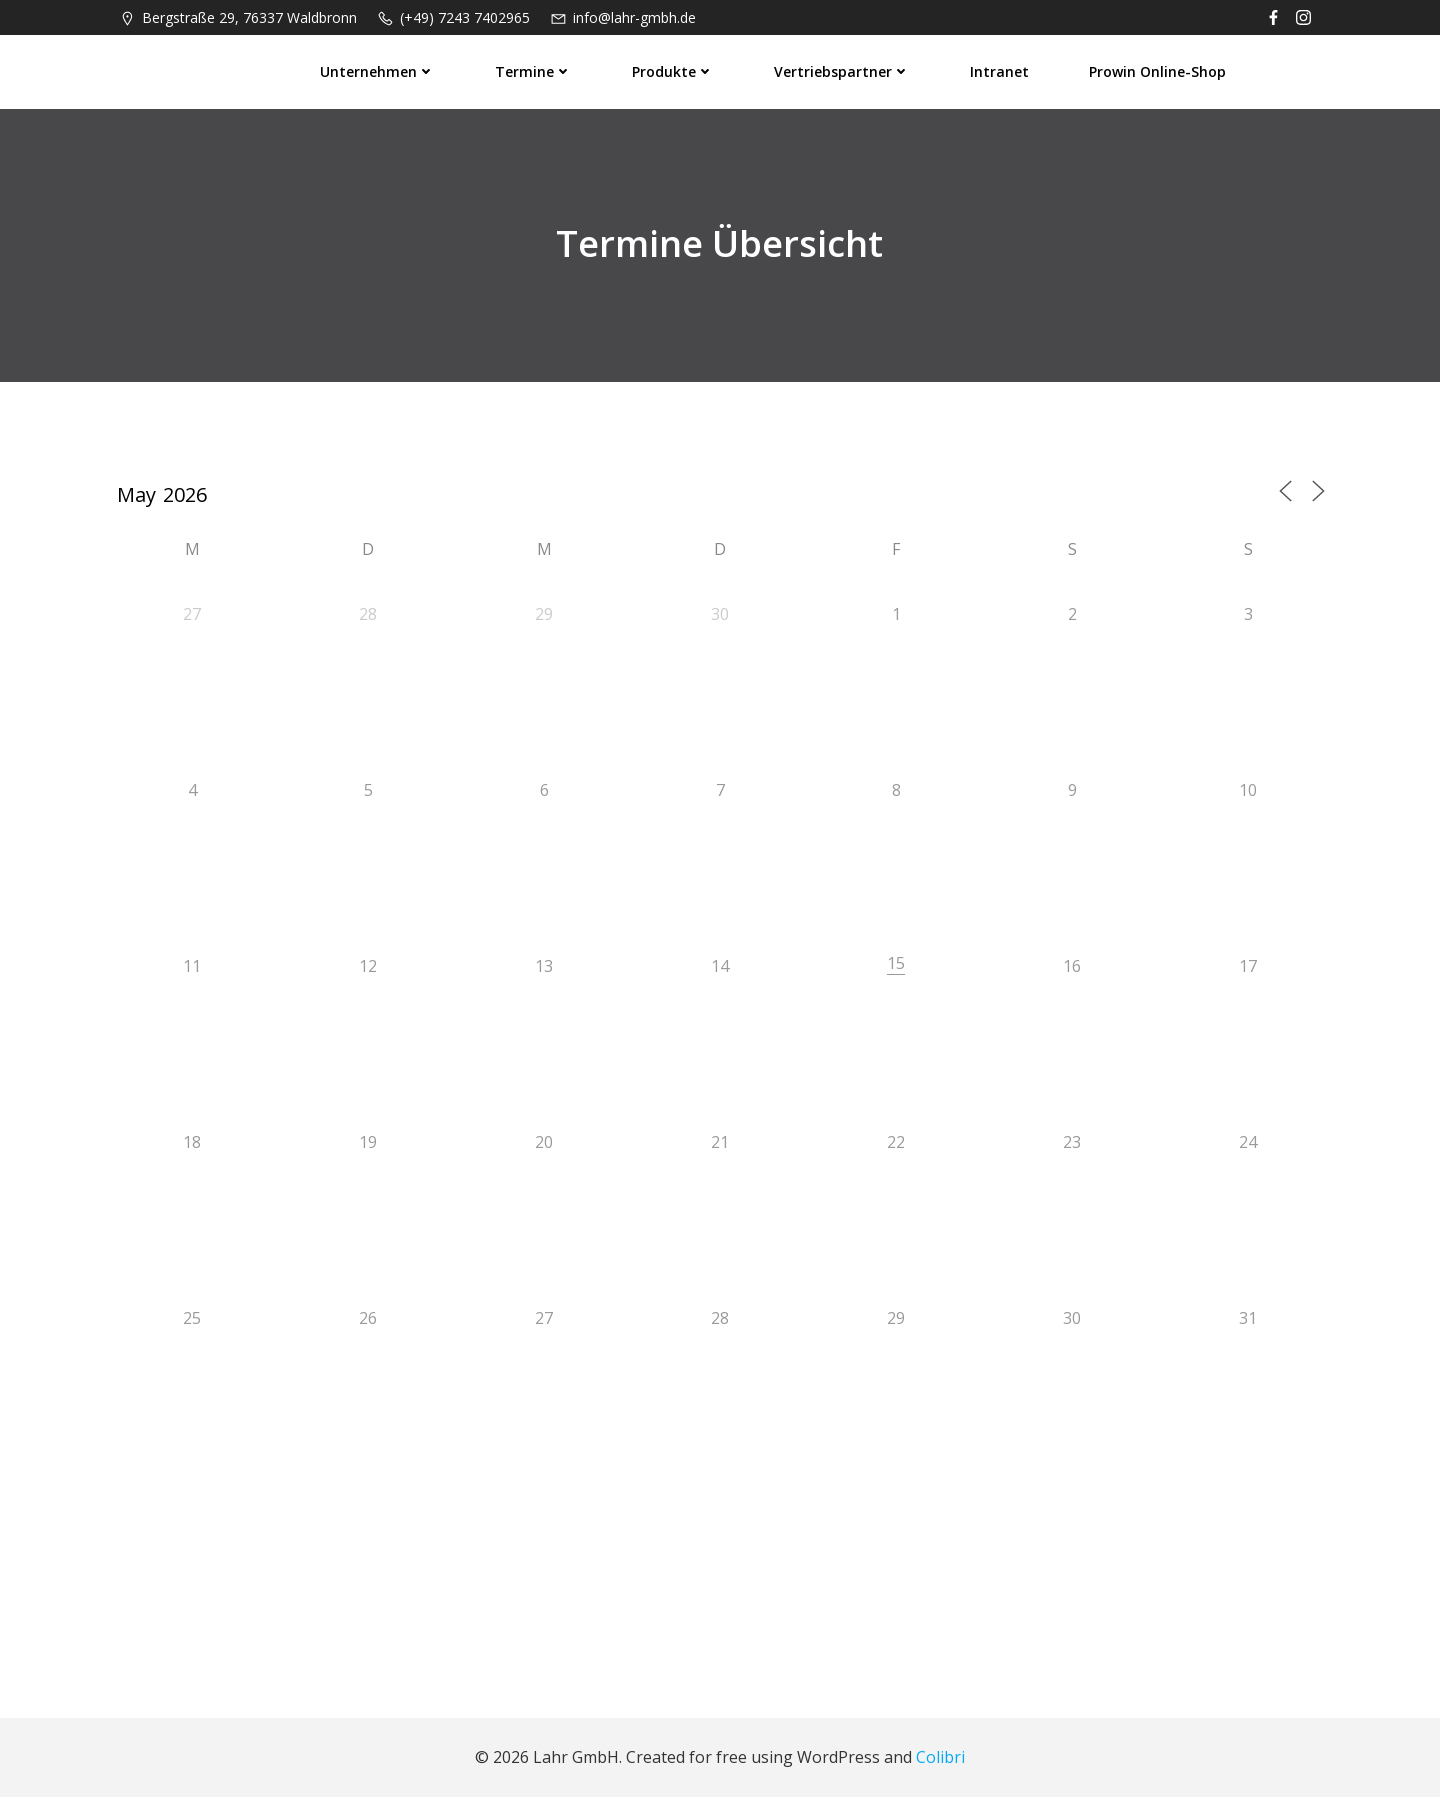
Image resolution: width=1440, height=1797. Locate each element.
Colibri (940, 1758)
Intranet (1000, 70)
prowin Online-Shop (1158, 70)
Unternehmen (378, 70)
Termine (534, 70)
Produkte (674, 70)
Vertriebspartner (843, 70)
